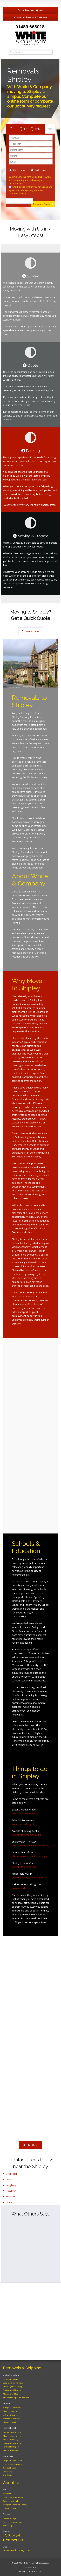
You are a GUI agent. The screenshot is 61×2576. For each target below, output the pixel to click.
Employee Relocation (12, 2464)
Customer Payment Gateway (30, 17)
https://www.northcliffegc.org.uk (30, 1856)
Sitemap (21, 2571)
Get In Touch (30, 2144)
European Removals (11, 2407)
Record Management (12, 2522)
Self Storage (8, 2525)
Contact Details (9, 2468)
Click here (13, 193)
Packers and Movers (12, 2390)
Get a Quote (30, 631)
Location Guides (10, 2508)
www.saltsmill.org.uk (23, 1824)
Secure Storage (9, 2518)
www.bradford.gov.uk (24, 1866)
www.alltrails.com (21, 1888)
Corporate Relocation (12, 2460)
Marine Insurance (10, 2450)
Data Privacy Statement (13, 2497)
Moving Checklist (10, 2394)
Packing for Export (11, 2447)
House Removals (10, 2379)
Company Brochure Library (15, 2504)
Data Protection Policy (12, 2501)
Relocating (7, 2471)
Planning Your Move (12, 2411)
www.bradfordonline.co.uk (26, 1834)
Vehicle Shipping (10, 2415)
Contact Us (7, 2493)
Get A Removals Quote (30, 10)
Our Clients (8, 2475)
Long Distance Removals (13, 2383)
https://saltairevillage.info (26, 1813)
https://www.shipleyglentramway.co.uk (33, 1845)
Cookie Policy (35, 2571)
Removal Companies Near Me (16, 2397)
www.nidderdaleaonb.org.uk (27, 1877)
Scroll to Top (30, 2567)
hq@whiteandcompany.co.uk (16, 2550)
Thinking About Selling (12, 2386)
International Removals (13, 2432)
